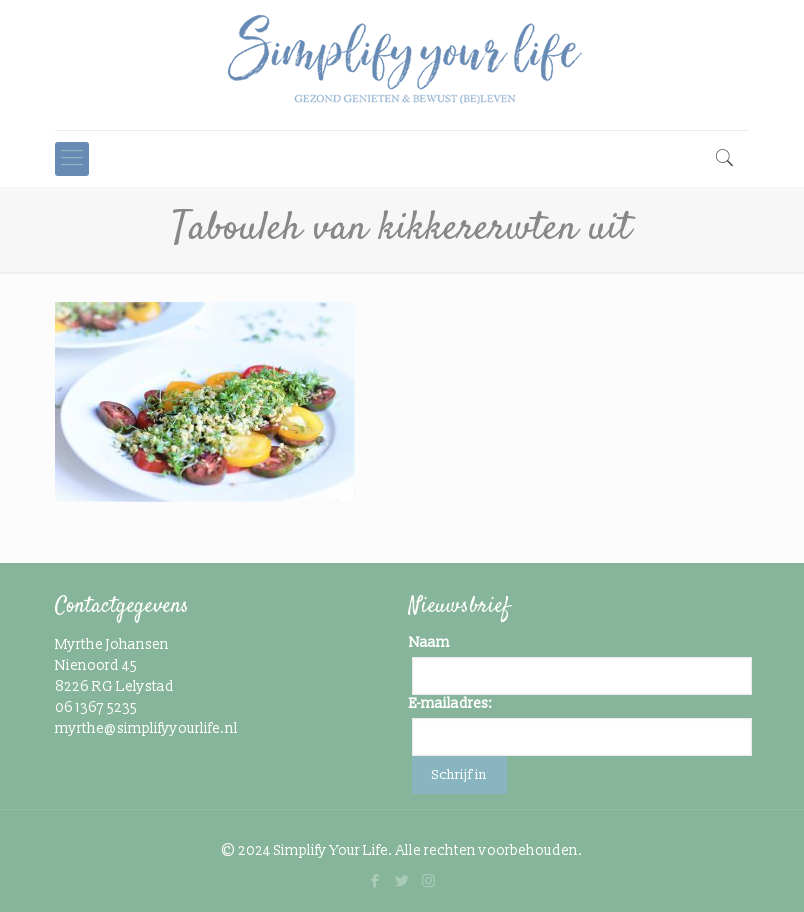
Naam (429, 642)
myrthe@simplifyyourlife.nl (146, 728)
